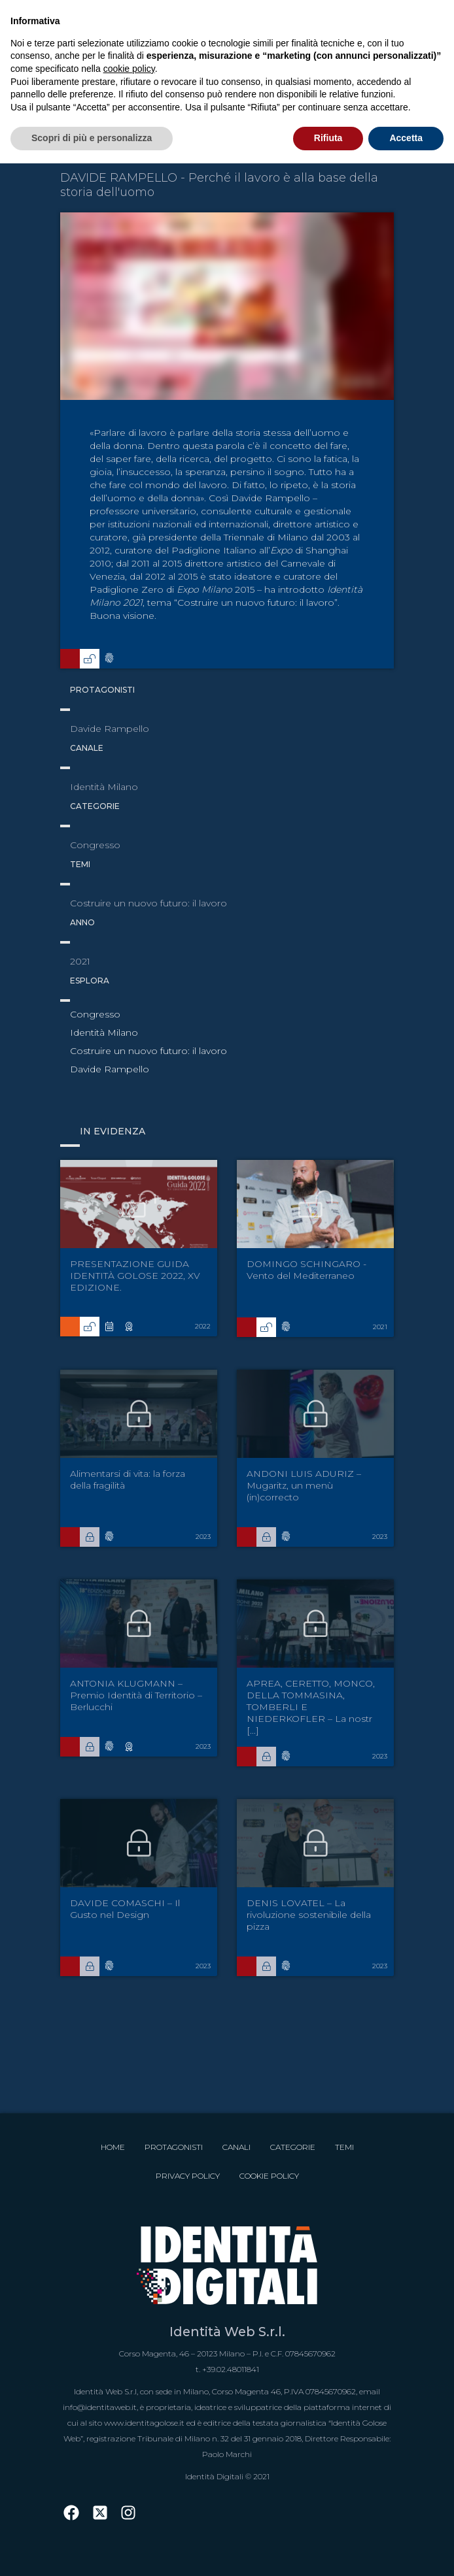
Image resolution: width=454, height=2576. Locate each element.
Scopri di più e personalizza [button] (91, 138)
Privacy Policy (188, 2176)
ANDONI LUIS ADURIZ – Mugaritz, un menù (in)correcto (304, 1485)
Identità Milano (104, 1032)
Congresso (95, 1014)
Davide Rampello (109, 1069)
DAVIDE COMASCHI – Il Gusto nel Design (125, 1909)
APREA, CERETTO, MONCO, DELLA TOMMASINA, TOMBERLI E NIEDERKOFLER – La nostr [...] (311, 1706)
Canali (236, 2147)
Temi (344, 2147)
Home (113, 2147)
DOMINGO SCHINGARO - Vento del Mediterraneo (306, 1269)
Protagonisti (174, 2147)
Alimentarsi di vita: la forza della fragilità (127, 1479)
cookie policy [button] (129, 68)
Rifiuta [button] (328, 138)
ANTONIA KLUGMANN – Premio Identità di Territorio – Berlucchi (136, 1695)
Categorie (292, 2147)
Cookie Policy (269, 2176)
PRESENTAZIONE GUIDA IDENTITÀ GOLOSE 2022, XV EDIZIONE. (135, 1275)
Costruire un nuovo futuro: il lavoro (148, 1051)
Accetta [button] (406, 138)
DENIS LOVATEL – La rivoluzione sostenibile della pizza (309, 1914)
